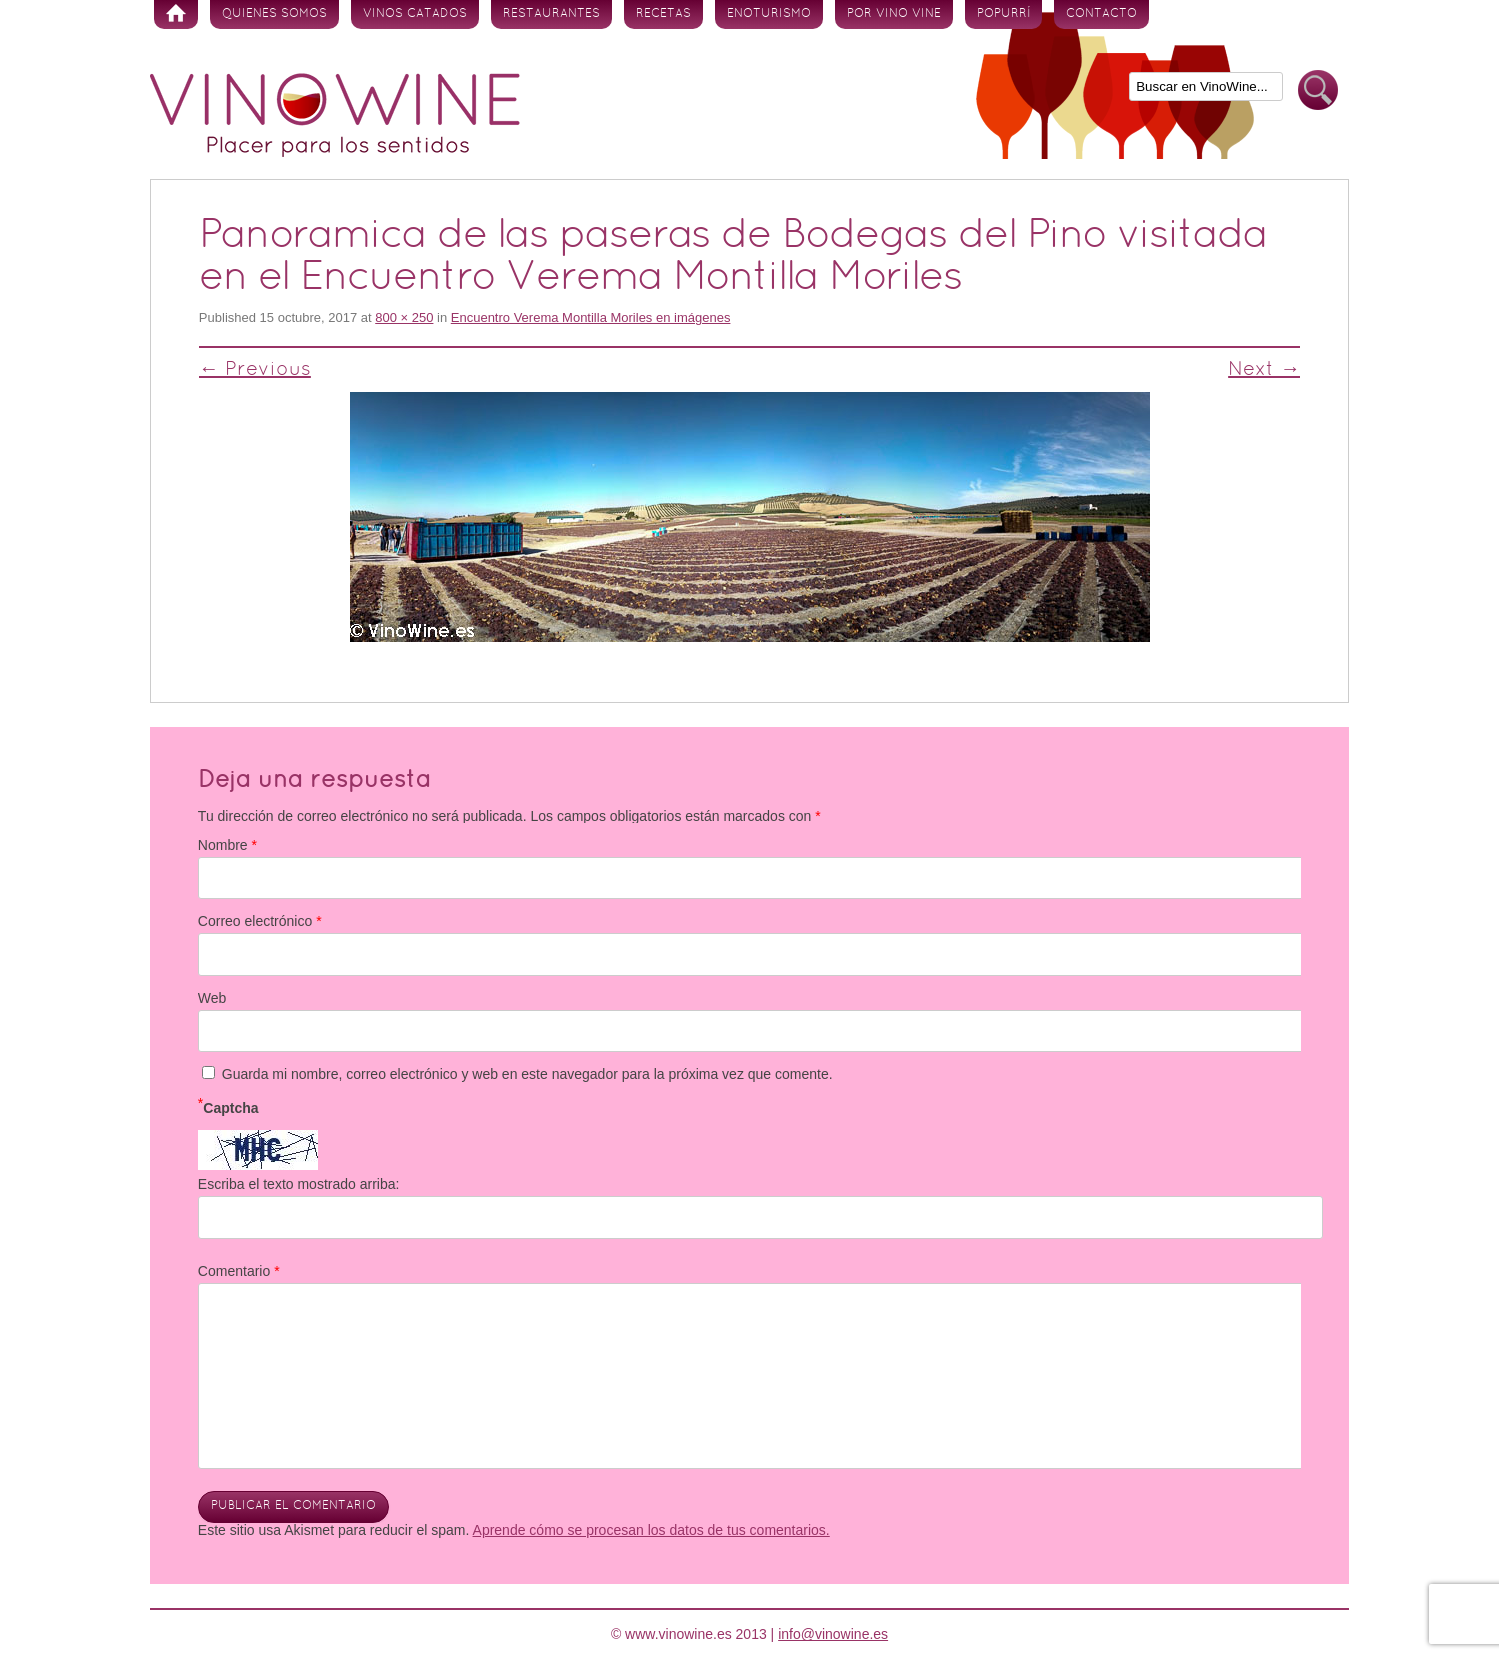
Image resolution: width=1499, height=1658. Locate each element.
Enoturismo (769, 14)
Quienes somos (274, 14)
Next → (1264, 370)
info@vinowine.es (833, 1634)
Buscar (1318, 90)
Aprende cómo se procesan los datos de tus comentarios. (651, 1530)
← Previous (255, 370)
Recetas (663, 14)
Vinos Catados (415, 14)
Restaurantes (551, 14)
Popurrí (1003, 14)
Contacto (1101, 14)
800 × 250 (404, 317)
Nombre (227, 845)
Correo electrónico (260, 921)
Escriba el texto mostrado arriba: (299, 1184)
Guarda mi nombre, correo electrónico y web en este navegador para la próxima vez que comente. (527, 1074)
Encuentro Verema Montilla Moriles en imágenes (591, 317)
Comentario (239, 1271)
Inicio (176, 14)
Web (212, 998)
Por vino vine (894, 14)
